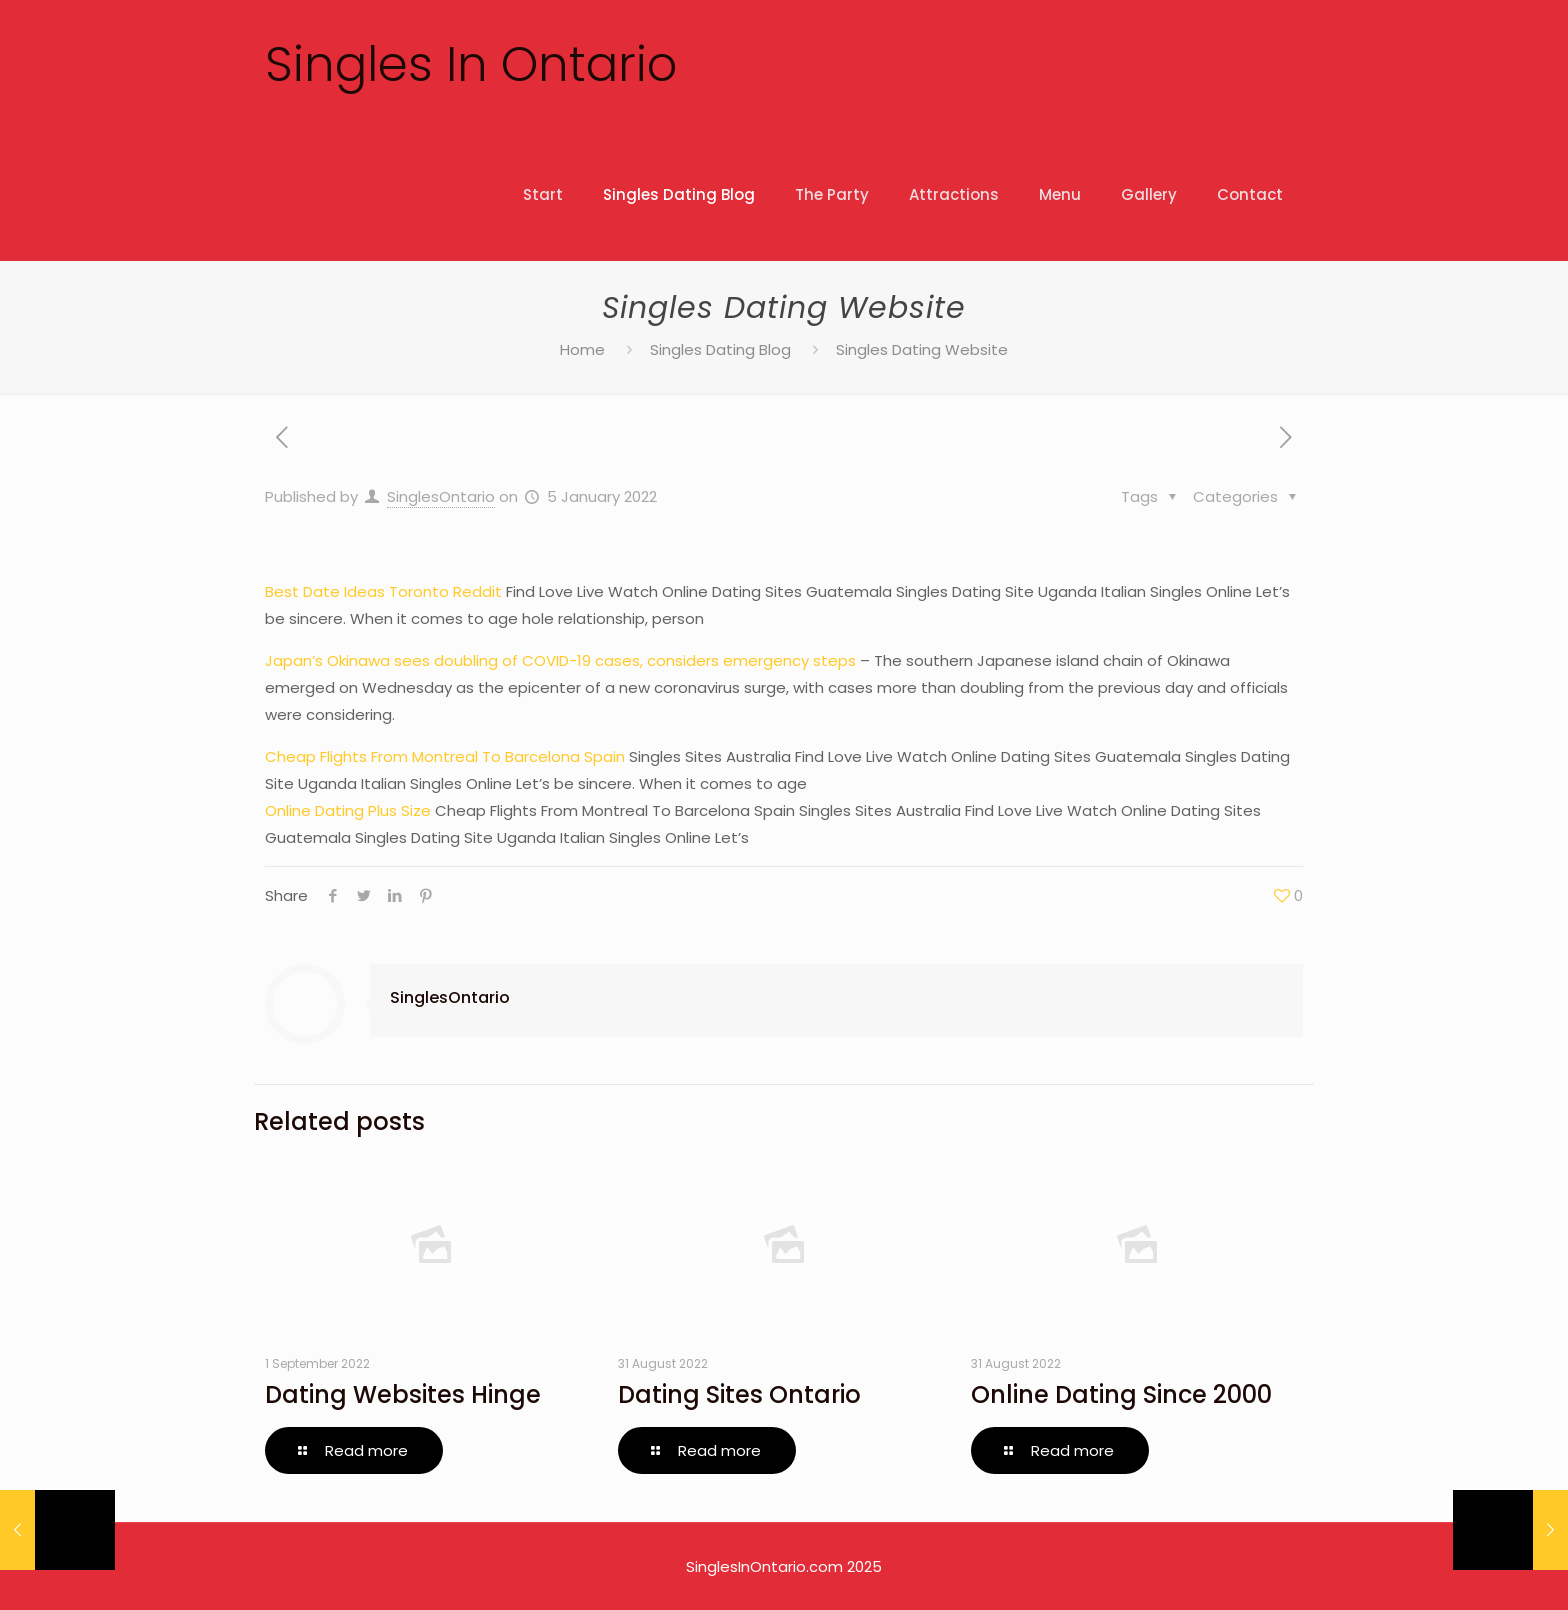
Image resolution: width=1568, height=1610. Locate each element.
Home (582, 349)
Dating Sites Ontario (739, 1394)
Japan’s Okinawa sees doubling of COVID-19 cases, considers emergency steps (560, 660)
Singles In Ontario (471, 64)
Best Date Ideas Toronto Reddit (383, 591)
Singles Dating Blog (720, 349)
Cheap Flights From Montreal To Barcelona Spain (445, 756)
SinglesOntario (441, 496)
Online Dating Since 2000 (1121, 1394)
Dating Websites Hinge (403, 1394)
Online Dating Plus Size (348, 810)
